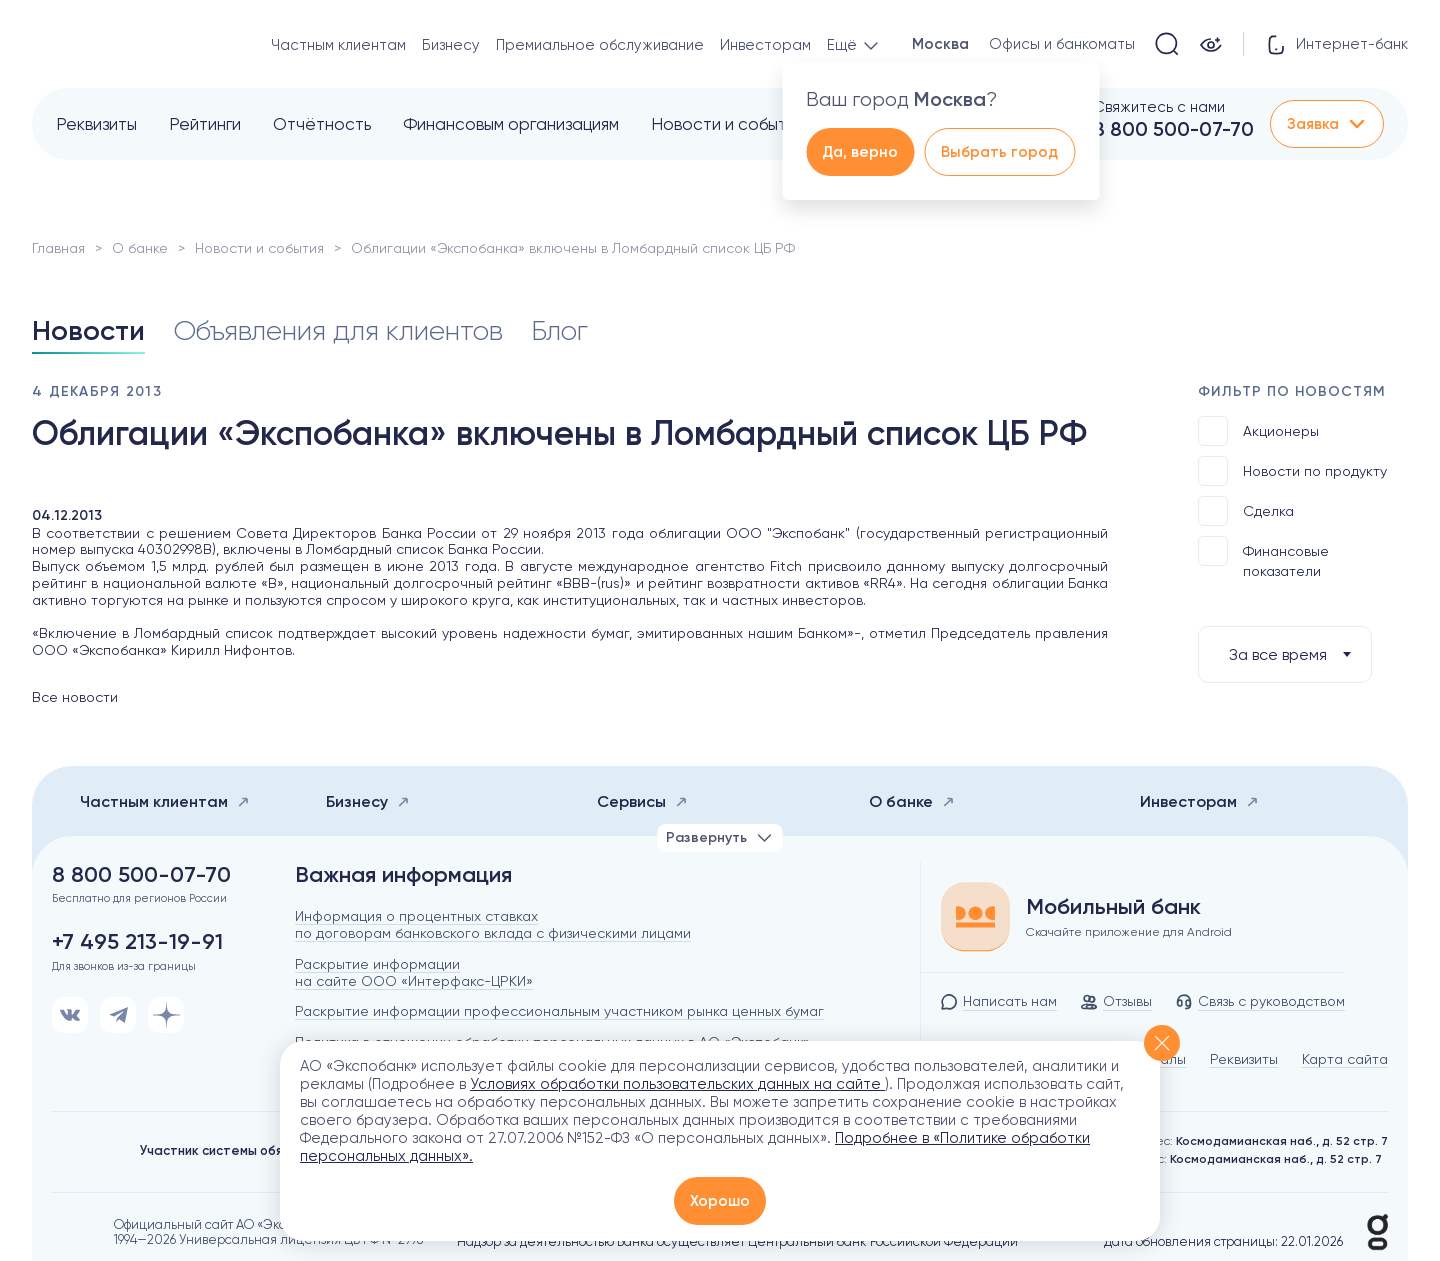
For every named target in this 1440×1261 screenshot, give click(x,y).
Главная (58, 248)
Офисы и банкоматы (1062, 44)
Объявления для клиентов (338, 330)
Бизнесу (451, 45)
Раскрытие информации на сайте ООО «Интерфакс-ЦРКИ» (414, 972)
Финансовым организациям (511, 124)
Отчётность (322, 124)
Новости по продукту (1292, 471)
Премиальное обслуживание (600, 45)
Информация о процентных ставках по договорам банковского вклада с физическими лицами (493, 924)
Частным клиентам (338, 45)
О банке (140, 248)
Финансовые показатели (1263, 557)
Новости (88, 330)
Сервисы (642, 801)
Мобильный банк (1113, 907)
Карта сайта (1345, 1059)
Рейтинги (205, 124)
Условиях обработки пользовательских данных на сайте (677, 1084)
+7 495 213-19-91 (137, 942)
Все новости (75, 697)
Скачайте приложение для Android (1129, 932)
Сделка (1246, 511)
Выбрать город (999, 152)
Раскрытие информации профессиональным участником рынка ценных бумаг (559, 1011)
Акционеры (1258, 431)
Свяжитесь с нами (1159, 107)
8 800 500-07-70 (1173, 129)
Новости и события (727, 124)
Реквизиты (96, 124)
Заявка (1327, 124)
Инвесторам (765, 45)
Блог (559, 330)
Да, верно (860, 152)
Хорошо (720, 1201)
